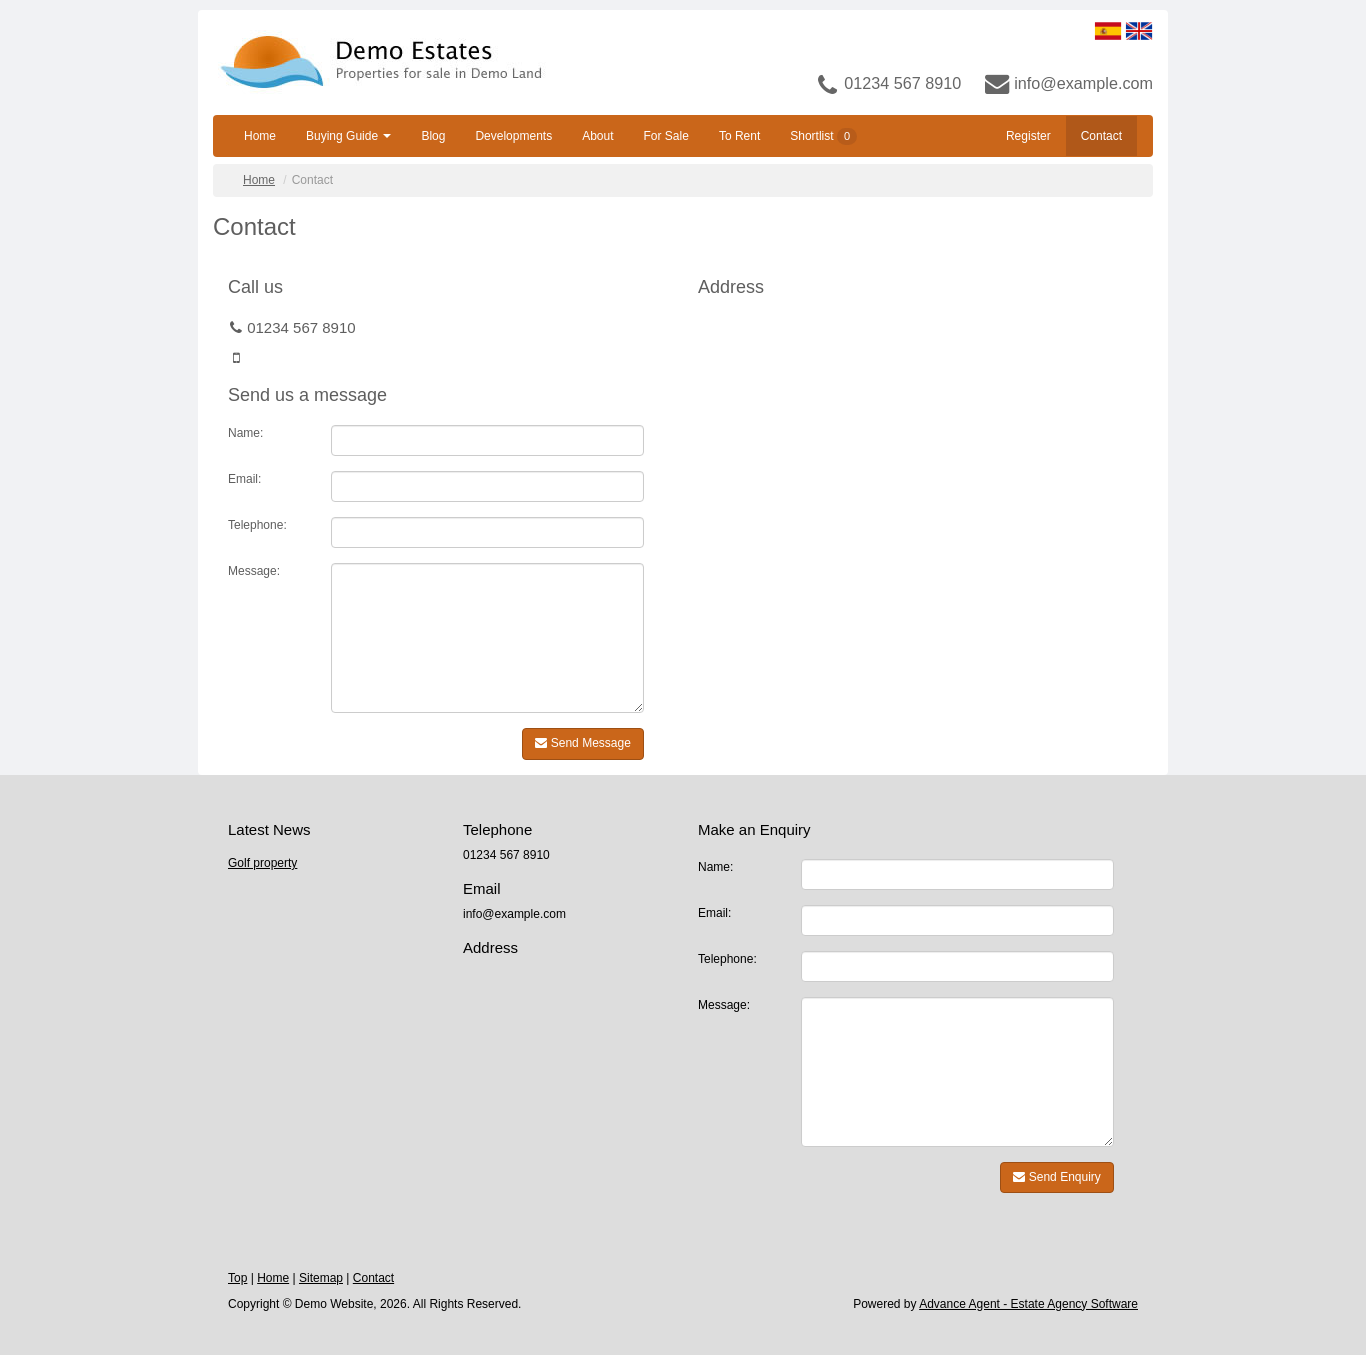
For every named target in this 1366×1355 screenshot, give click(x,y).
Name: (245, 433)
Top (237, 1278)
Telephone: (257, 525)
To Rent (739, 136)
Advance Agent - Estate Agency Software (1028, 1304)
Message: (254, 571)
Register (1028, 136)
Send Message (582, 743)
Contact (1101, 136)
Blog (433, 136)
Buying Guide (348, 136)
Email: (244, 479)
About (597, 136)
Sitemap (321, 1278)
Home (260, 136)
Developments (513, 136)
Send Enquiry (1056, 1177)
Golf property (262, 863)
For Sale (666, 136)
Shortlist (823, 136)
